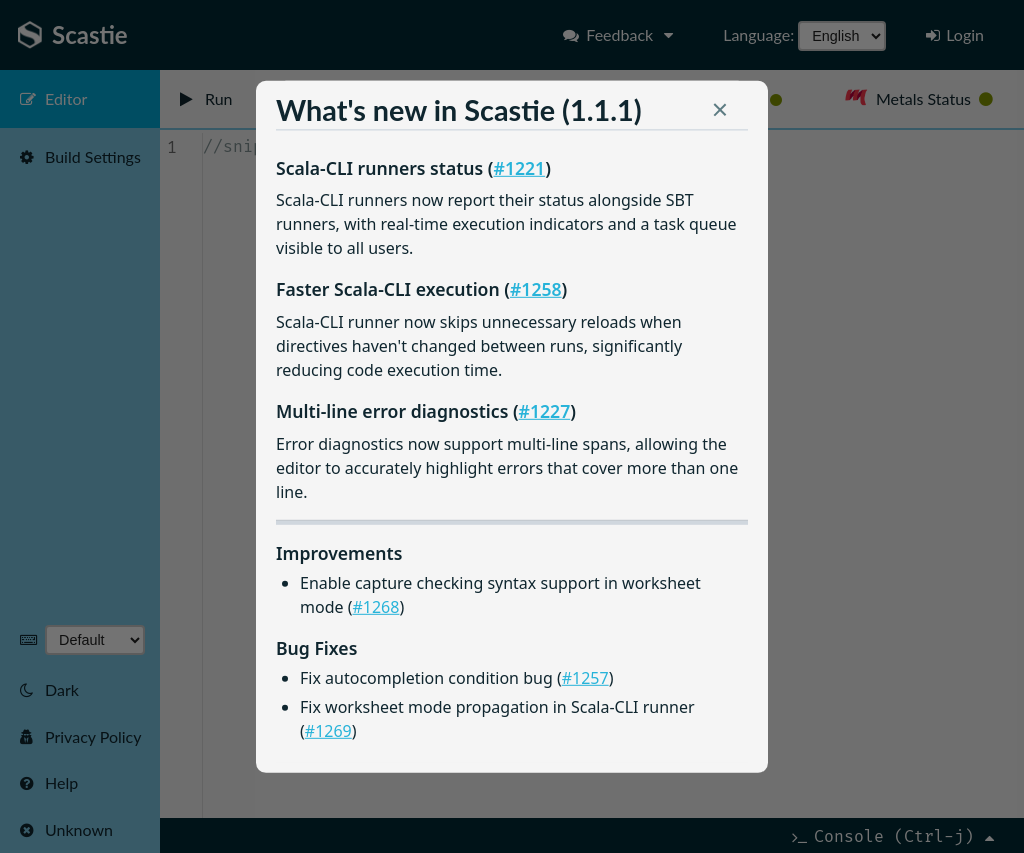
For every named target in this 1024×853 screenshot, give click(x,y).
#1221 (520, 167)
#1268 (375, 607)
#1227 (545, 410)
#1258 (536, 289)
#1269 (328, 730)
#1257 (585, 678)
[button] (720, 114)
